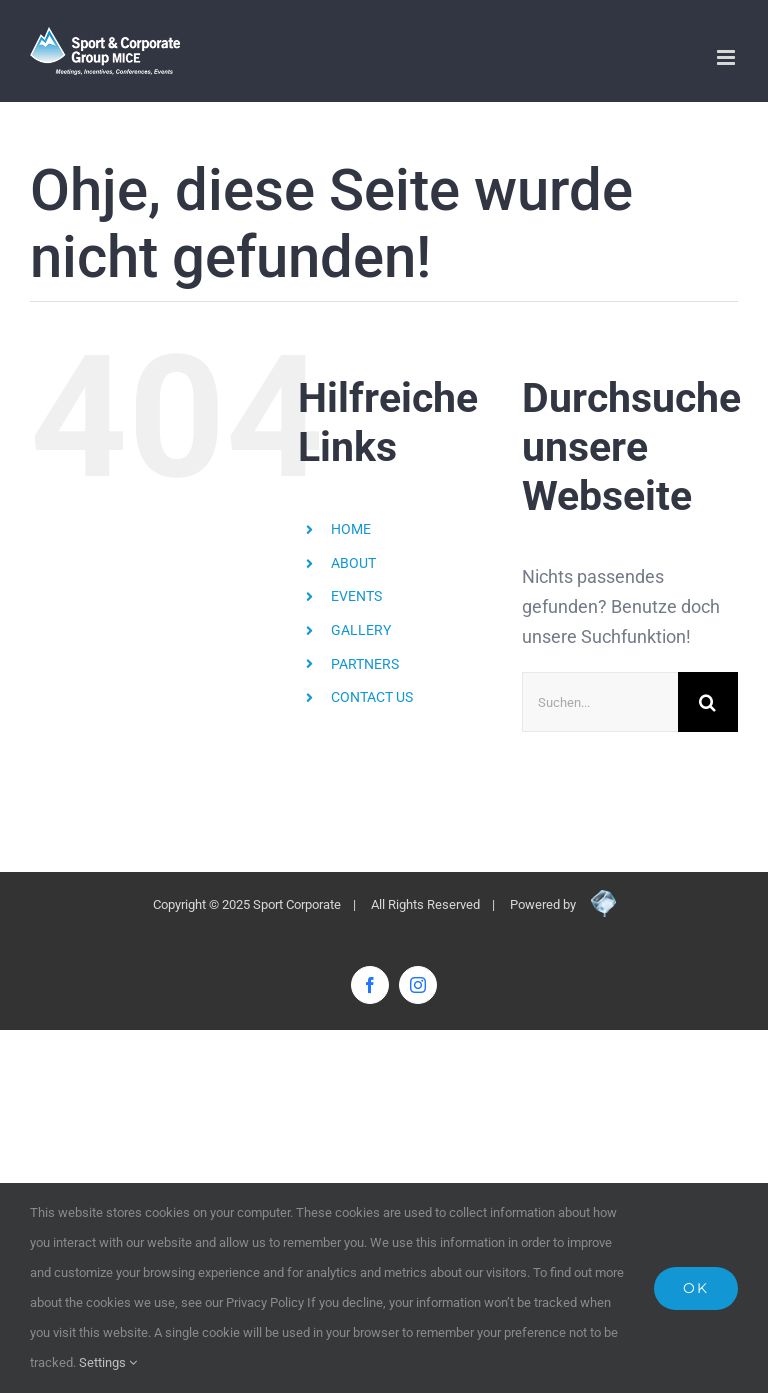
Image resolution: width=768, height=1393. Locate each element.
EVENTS (356, 596)
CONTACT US (372, 697)
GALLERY (361, 630)
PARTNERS (365, 664)
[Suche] (708, 702)
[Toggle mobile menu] (727, 57)
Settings (108, 1362)
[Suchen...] (600, 702)
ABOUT (353, 563)
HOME (351, 529)
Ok (696, 1288)
